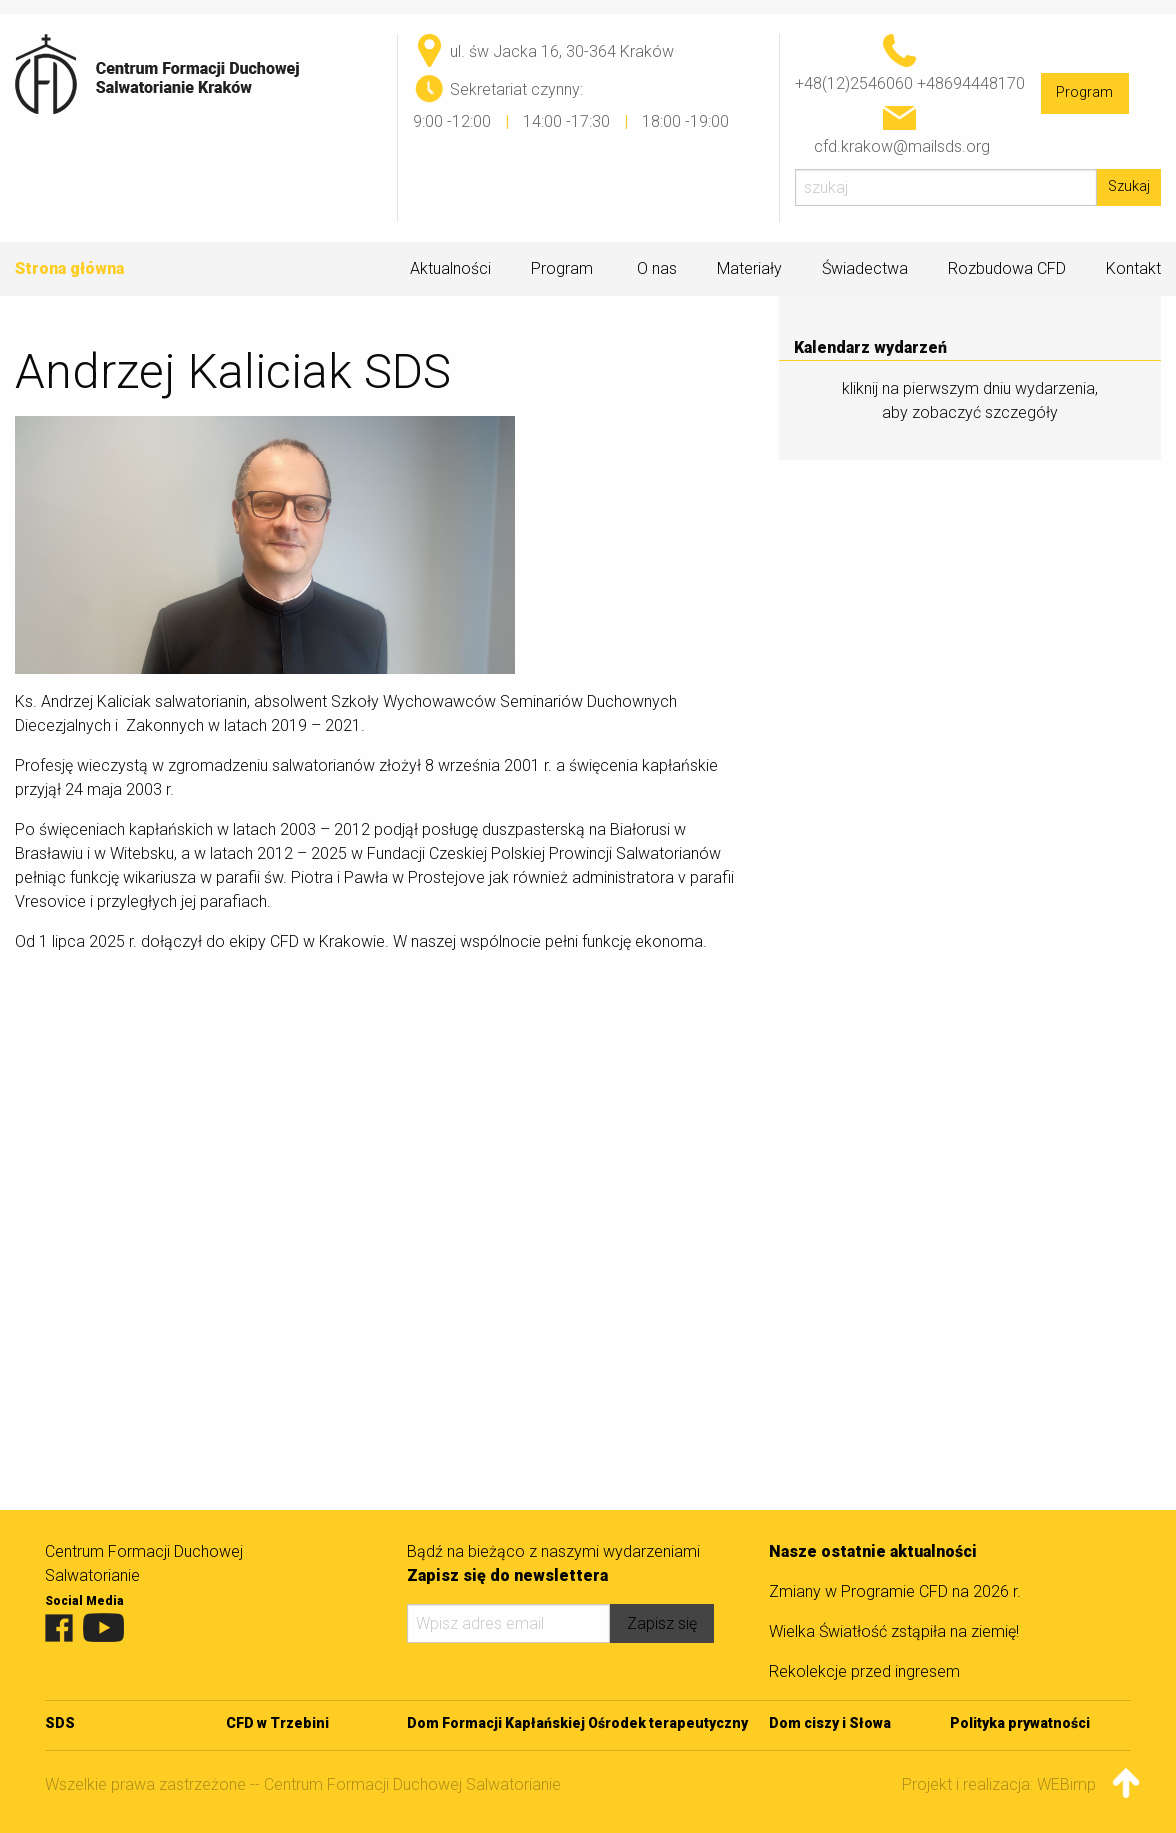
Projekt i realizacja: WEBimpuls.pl (1016, 1784)
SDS (60, 1723)
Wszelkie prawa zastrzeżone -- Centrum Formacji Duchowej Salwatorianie (303, 1784)
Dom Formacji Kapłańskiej (496, 1723)
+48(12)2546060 (854, 83)
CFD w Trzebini (277, 1723)
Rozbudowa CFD (1007, 268)
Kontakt (1133, 268)
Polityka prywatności (1020, 1723)
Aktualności (450, 268)
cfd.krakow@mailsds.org (902, 146)
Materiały (749, 269)
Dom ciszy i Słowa (830, 1723)
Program (1084, 92)
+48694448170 (971, 83)
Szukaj (1129, 186)
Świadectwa (865, 268)
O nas (657, 269)
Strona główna (69, 268)
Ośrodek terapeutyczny (668, 1723)
